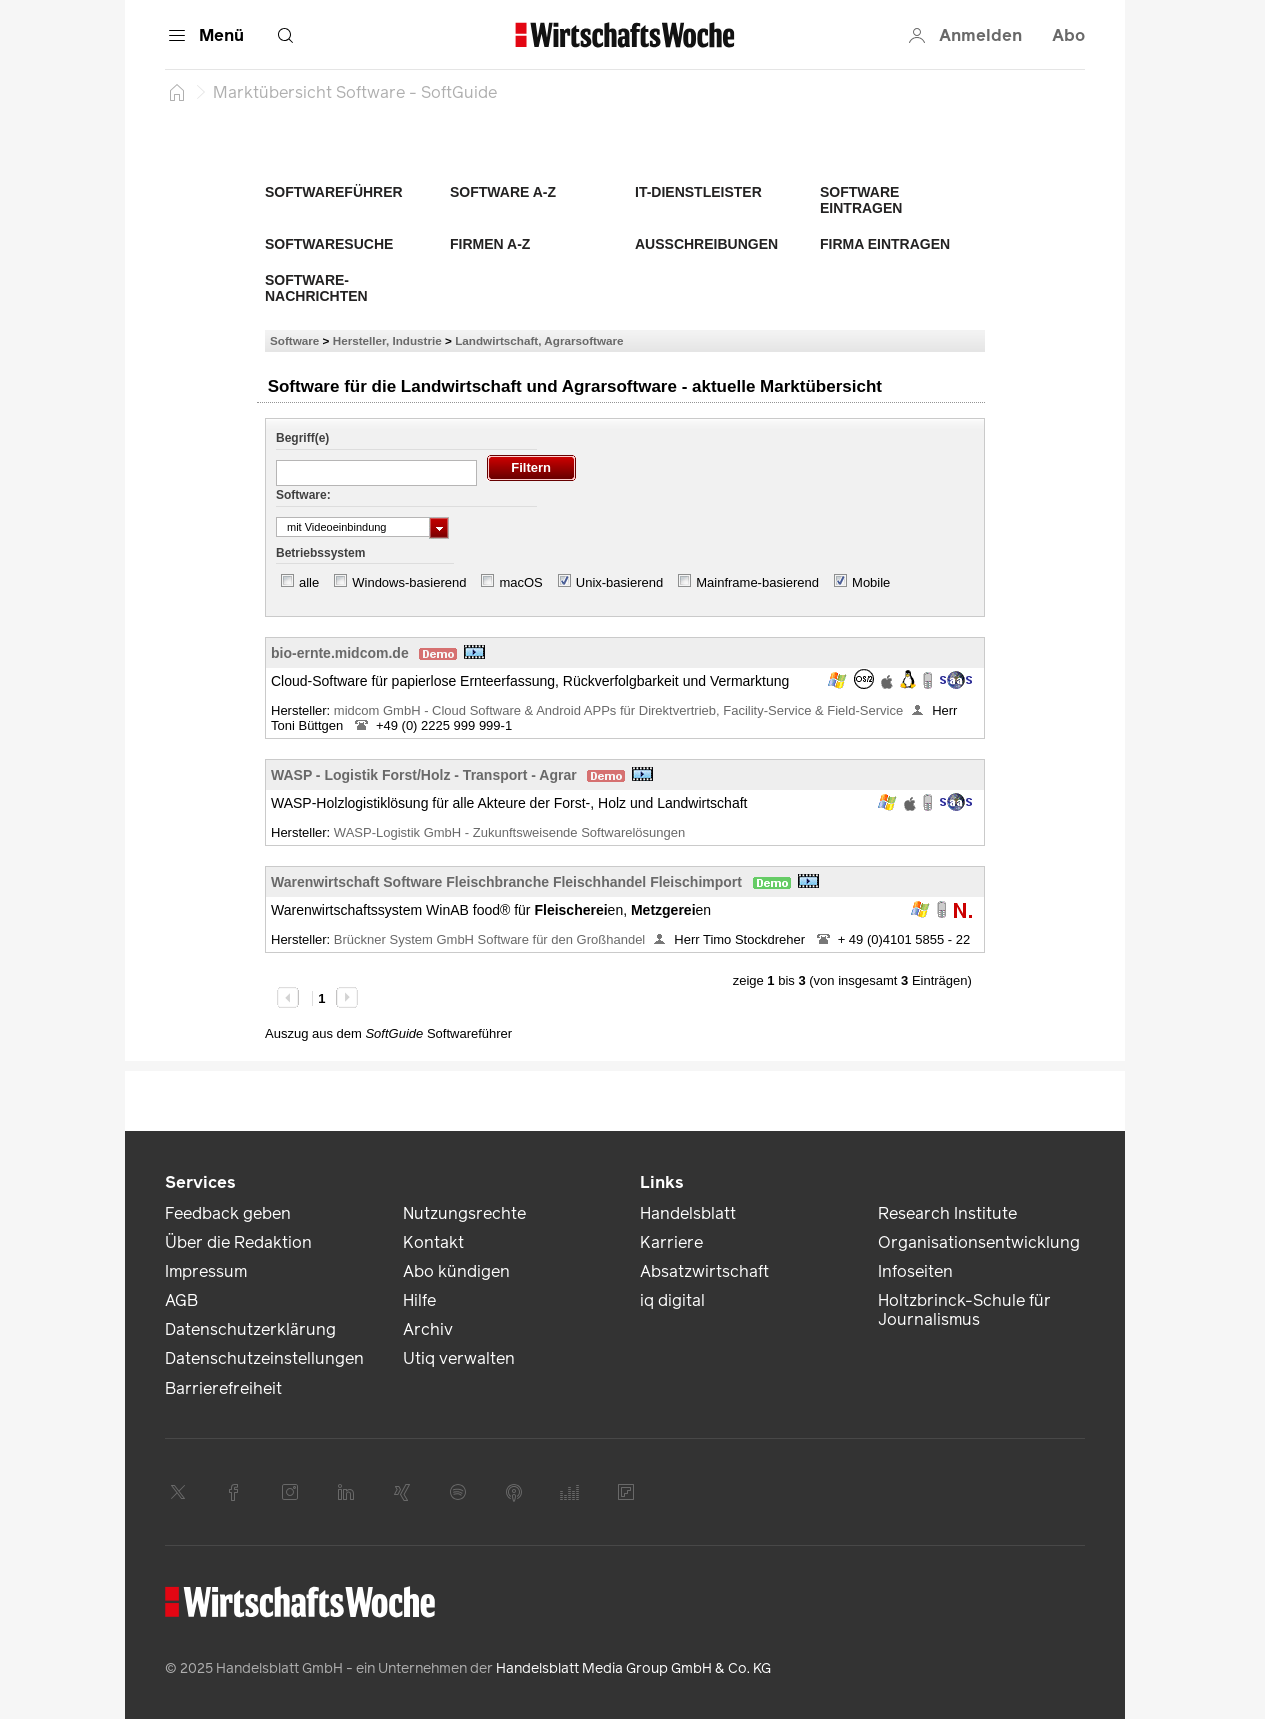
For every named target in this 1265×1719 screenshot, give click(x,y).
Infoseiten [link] (915, 1271)
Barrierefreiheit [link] (223, 1388)
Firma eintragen (885, 244)
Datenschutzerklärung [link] (250, 1329)
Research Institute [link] (947, 1213)
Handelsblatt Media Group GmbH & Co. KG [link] (633, 1668)
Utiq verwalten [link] (459, 1358)
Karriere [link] (671, 1242)
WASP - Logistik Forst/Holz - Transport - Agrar (424, 775)
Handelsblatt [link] (688, 1213)
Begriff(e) (302, 438)
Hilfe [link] (419, 1300)
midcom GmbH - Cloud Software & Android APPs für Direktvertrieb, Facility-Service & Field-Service (618, 710)
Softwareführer (334, 192)
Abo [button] (1068, 35)
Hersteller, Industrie (387, 340)
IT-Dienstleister (698, 192)
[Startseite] (177, 92)
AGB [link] (181, 1300)
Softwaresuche (329, 244)
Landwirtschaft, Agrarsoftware (539, 340)
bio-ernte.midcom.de (340, 653)
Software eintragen (861, 200)
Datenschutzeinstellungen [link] (264, 1358)
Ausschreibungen (706, 244)
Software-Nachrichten (316, 288)
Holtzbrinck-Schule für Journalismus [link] (964, 1310)
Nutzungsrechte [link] (464, 1213)
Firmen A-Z (490, 244)
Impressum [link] (206, 1271)
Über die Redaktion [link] (238, 1242)
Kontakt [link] (433, 1242)
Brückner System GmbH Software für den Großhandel (489, 939)
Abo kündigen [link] (456, 1271)
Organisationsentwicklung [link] (979, 1242)
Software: (303, 495)
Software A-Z (503, 192)
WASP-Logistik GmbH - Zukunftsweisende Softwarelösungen (511, 832)
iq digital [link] (672, 1300)
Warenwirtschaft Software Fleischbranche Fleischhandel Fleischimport (506, 882)
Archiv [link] (428, 1329)
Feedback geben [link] (228, 1213)
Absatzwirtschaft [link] (704, 1271)
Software (294, 340)
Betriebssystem (320, 553)
